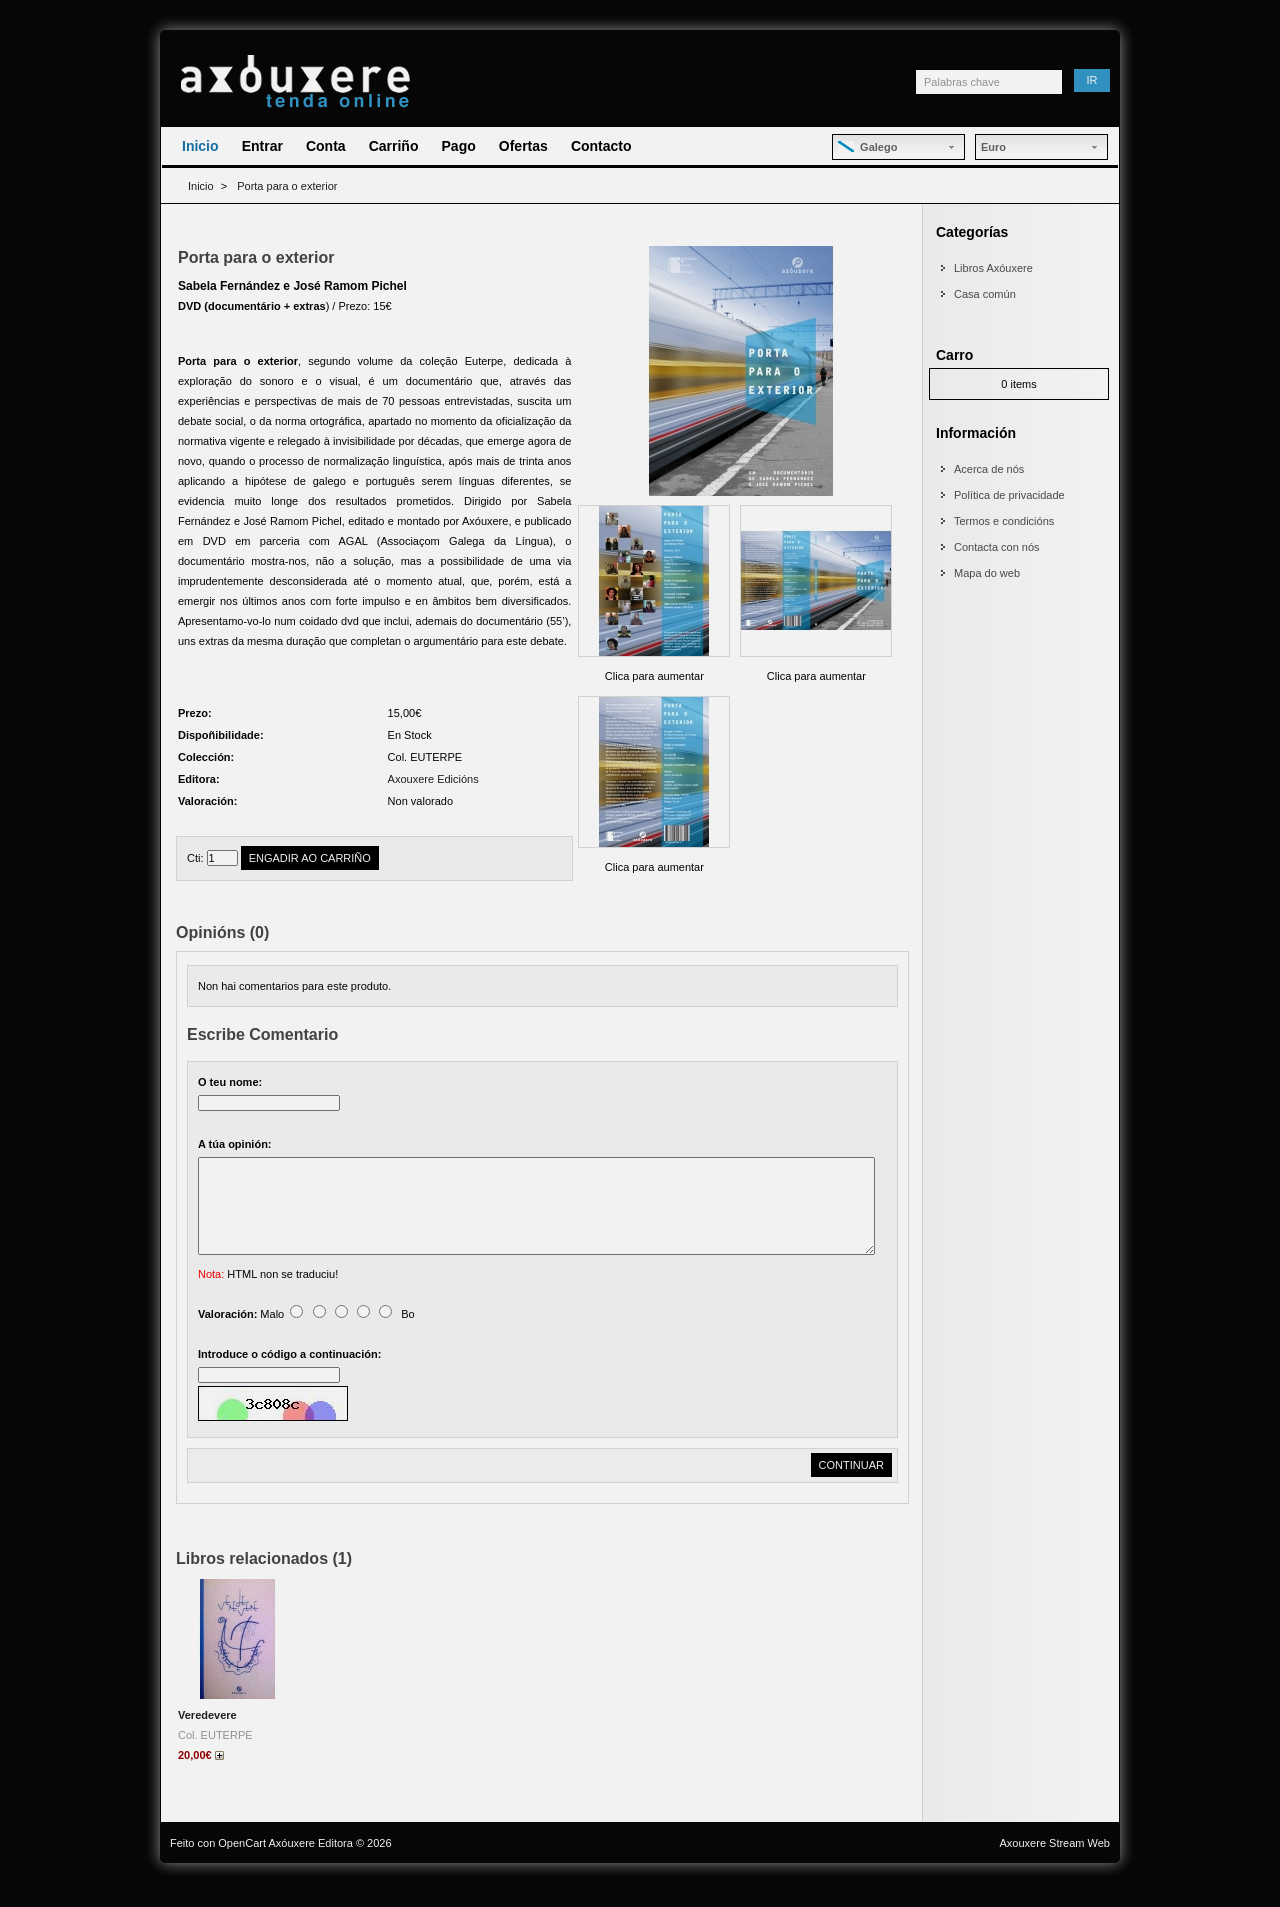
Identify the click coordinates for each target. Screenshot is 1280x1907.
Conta (326, 146)
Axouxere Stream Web (1055, 1867)
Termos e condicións (1004, 521)
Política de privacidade (1009, 495)
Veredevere (207, 1739)
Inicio (200, 146)
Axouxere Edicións (433, 779)
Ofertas (523, 146)
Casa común (985, 294)
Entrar (262, 146)
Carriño (394, 146)
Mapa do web (987, 573)
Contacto (601, 146)
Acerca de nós (989, 469)
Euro (993, 147)
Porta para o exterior (287, 186)
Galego (867, 147)
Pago (459, 146)
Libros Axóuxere (993, 268)
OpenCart (242, 1867)
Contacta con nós (997, 547)
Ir (1092, 80)
